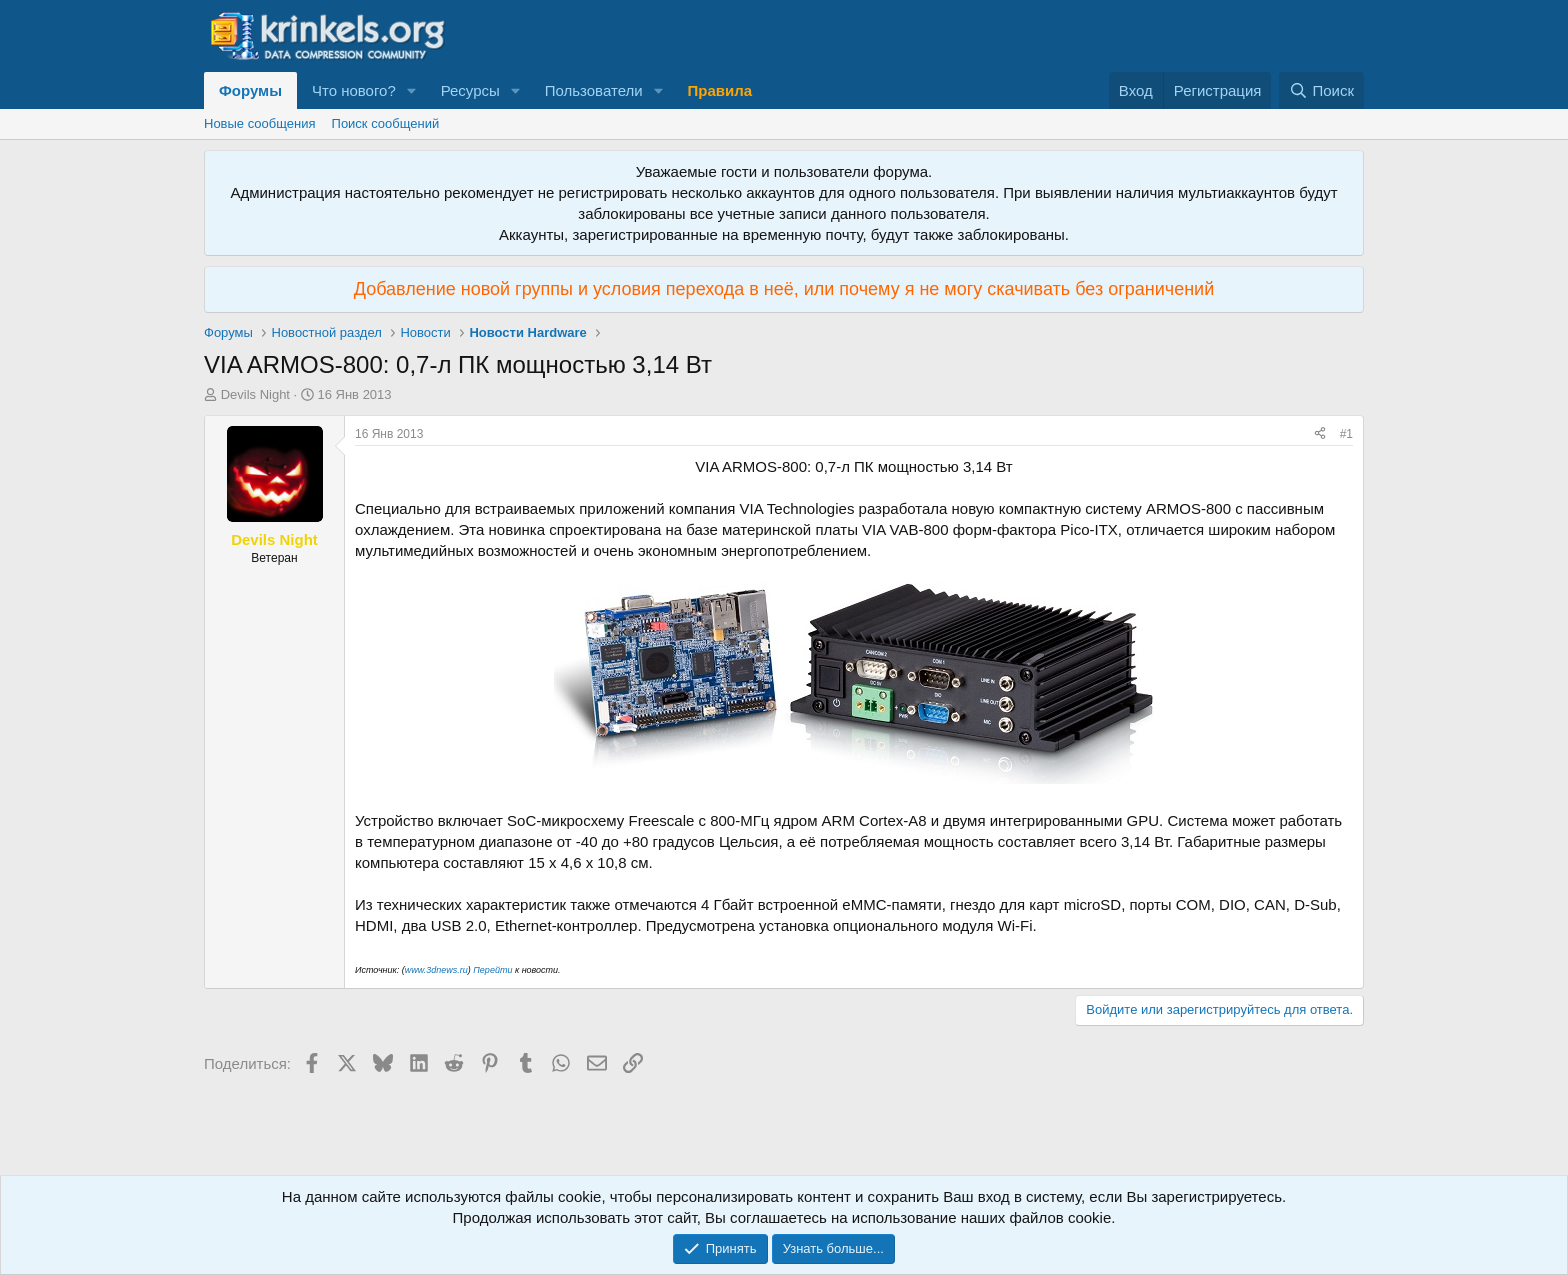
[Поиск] (1321, 90)
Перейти (494, 970)
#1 (1346, 434)
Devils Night (255, 394)
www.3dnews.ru (436, 970)
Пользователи (594, 90)
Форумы (250, 90)
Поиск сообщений (386, 123)
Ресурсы (470, 90)
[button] (412, 90)
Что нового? (354, 90)
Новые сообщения (260, 123)
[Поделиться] (1320, 434)
